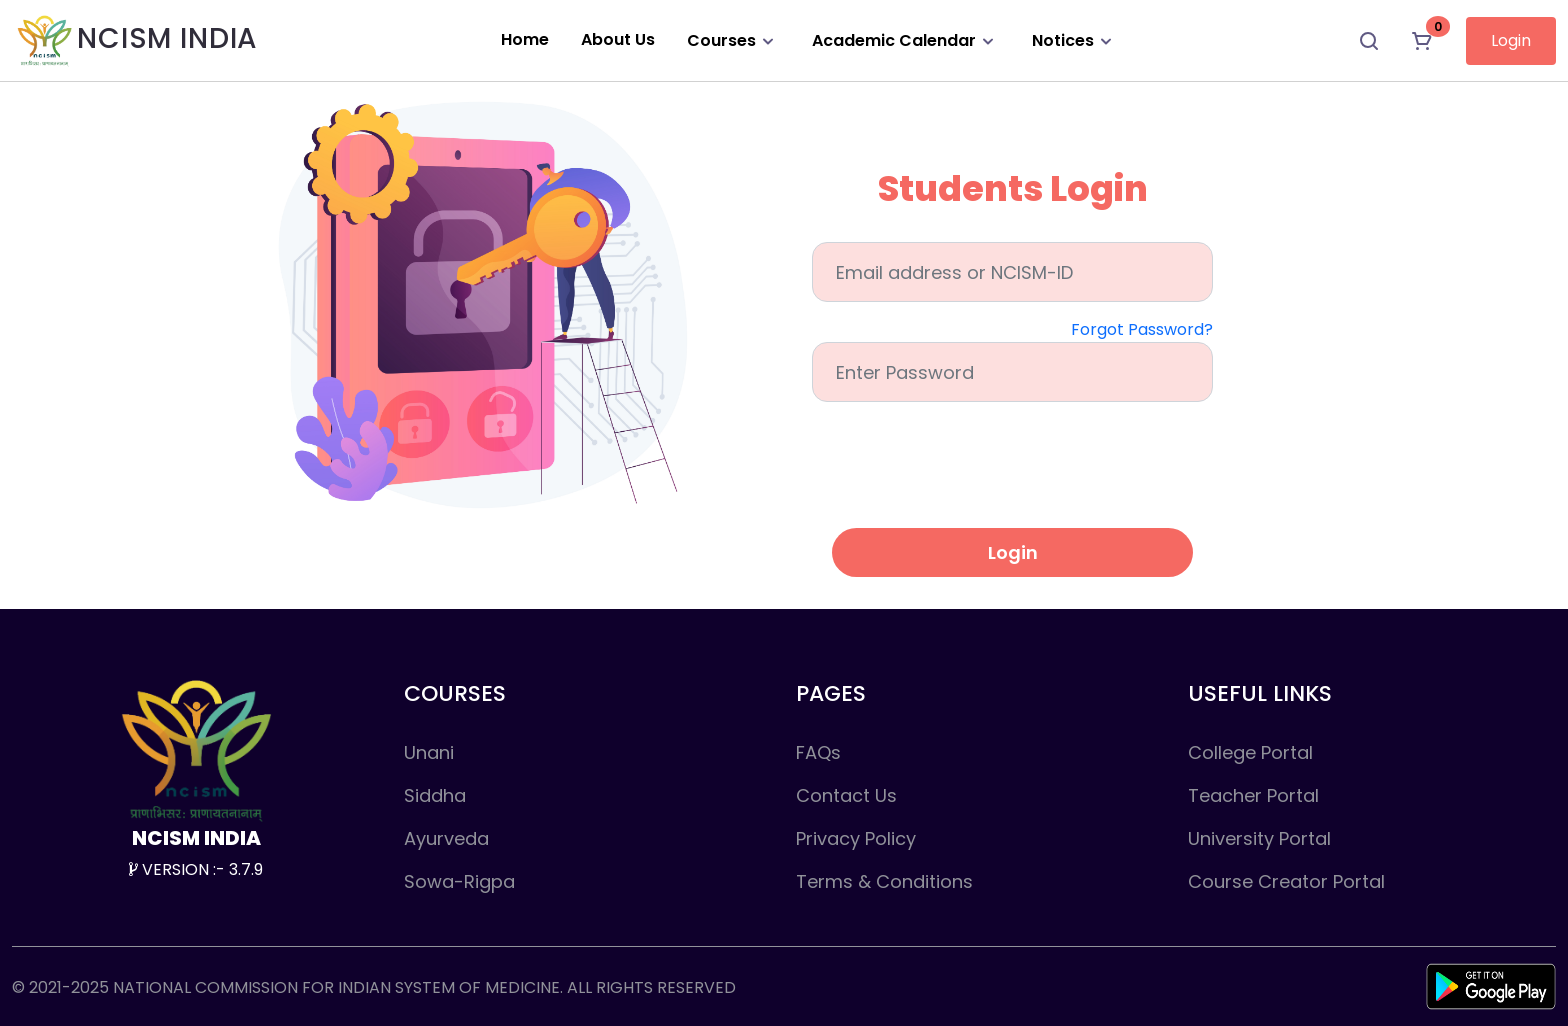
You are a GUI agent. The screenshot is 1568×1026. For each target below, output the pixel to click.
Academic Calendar (906, 40)
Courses (733, 40)
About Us (618, 39)
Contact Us (846, 795)
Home (525, 39)
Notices (1075, 40)
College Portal (1250, 752)
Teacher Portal (1253, 795)
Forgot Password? (1142, 329)
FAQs (818, 752)
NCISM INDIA (135, 40)
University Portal (1259, 838)
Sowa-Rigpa (459, 881)
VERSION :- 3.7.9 (196, 869)
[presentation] (1013, 473)
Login (1511, 40)
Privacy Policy (856, 838)
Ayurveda (446, 838)
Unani (429, 752)
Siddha (435, 795)
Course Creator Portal (1286, 881)
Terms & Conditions (884, 881)
